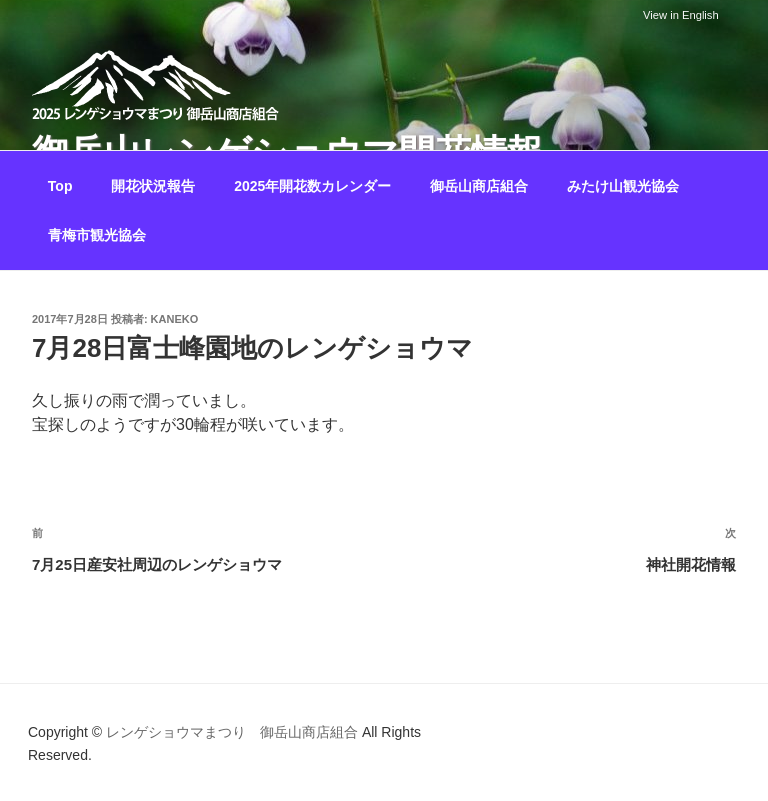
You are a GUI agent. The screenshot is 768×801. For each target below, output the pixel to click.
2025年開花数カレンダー (312, 186)
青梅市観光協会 (97, 235)
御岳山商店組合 (479, 186)
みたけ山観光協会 (623, 186)
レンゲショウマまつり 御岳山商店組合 (232, 732)
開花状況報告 (153, 186)
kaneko (175, 319)
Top (60, 186)
